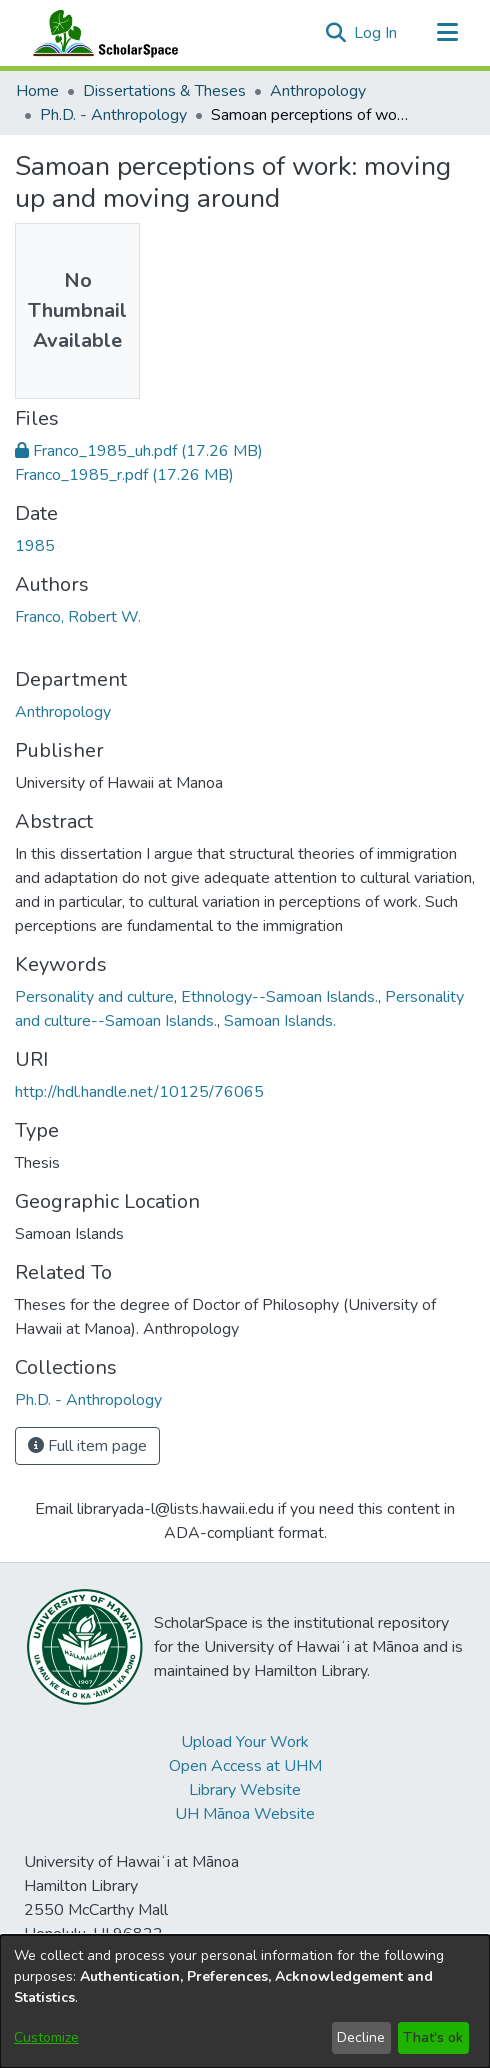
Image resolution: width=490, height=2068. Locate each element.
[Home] (101, 33)
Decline (361, 2037)
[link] (139, 451)
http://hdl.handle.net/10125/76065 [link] (139, 1092)
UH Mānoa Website (245, 1814)
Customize (46, 2037)
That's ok (433, 2037)
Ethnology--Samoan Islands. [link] (279, 997)
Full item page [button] (87, 1446)
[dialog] (245, 2001)
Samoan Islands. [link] (280, 1021)
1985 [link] (35, 546)
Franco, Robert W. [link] (78, 617)
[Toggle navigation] (447, 33)
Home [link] (37, 91)
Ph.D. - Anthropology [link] (113, 115)
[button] (335, 33)
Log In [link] (376, 33)
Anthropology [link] (318, 91)
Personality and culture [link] (94, 997)
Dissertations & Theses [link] (164, 91)
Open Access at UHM (245, 1766)
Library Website (245, 1790)
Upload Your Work (245, 1742)
